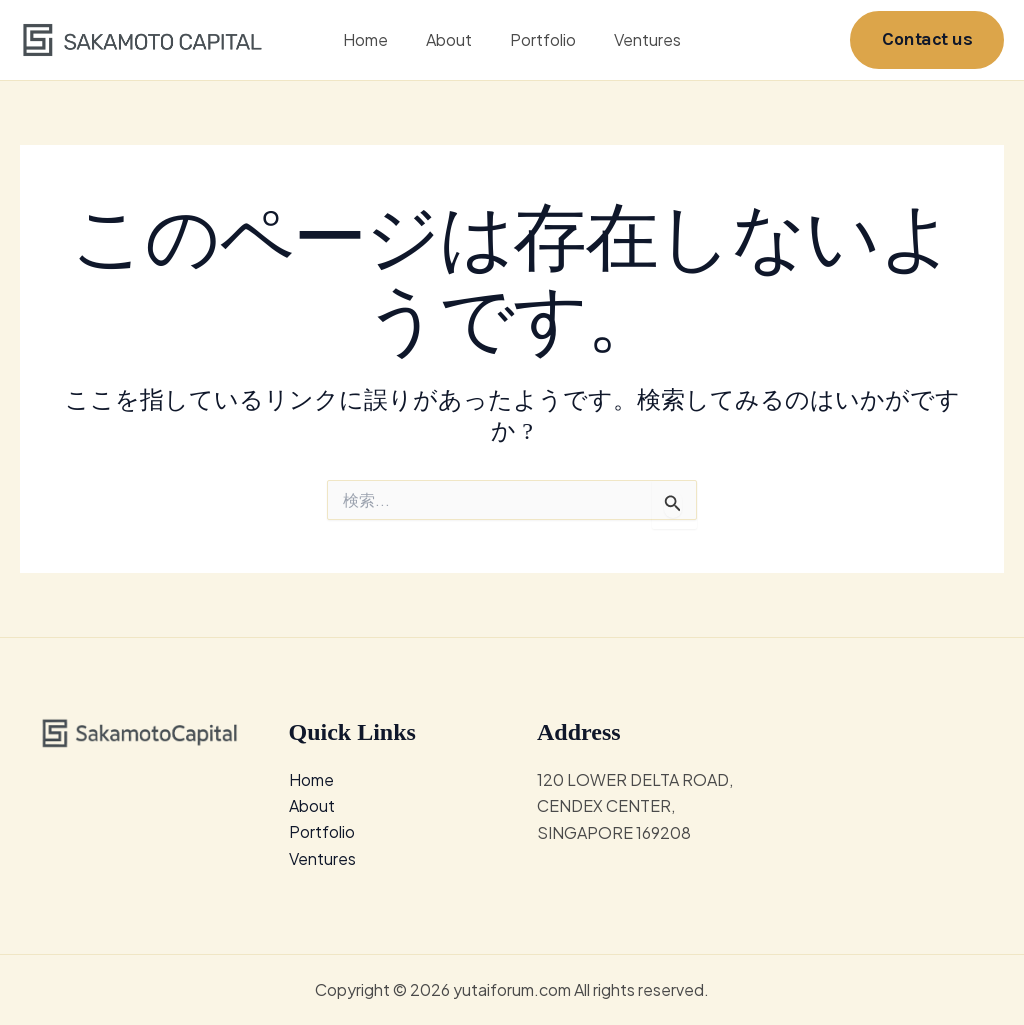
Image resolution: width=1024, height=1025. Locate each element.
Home (374, 39)
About (452, 39)
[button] (927, 39)
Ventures (638, 39)
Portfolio (540, 39)
